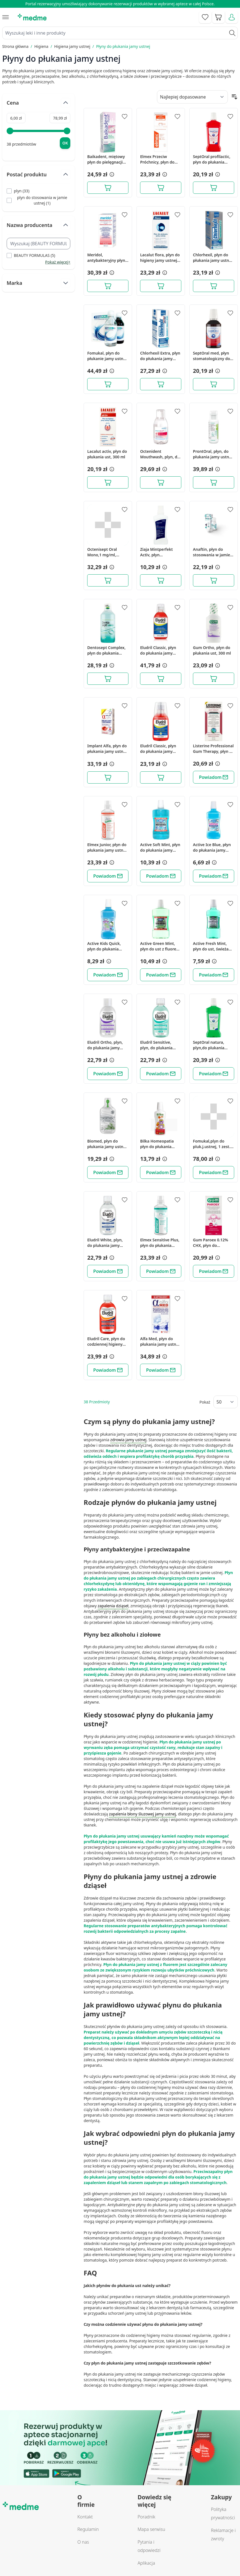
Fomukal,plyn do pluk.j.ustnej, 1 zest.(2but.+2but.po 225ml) (211, 1143)
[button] (111, 174)
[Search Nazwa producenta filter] (38, 243)
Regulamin (88, 2529)
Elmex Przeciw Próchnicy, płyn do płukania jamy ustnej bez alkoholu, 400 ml (159, 159)
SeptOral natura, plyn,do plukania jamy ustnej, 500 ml (211, 1045)
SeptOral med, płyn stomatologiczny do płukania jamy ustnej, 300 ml (213, 355)
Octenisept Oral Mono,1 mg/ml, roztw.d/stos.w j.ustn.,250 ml (102, 552)
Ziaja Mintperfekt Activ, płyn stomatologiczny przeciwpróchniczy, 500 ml (158, 552)
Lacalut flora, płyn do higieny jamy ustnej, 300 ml (160, 257)
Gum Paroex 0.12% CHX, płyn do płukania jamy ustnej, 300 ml (213, 1242)
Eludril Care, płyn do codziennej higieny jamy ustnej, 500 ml (106, 1341)
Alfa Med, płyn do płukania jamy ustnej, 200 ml (160, 1341)
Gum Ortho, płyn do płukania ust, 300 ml (212, 650)
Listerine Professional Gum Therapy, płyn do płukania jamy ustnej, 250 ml (213, 748)
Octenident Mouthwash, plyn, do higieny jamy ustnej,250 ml (160, 454)
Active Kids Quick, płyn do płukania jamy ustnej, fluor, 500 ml (104, 946)
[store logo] (32, 17)
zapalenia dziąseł (113, 1605)
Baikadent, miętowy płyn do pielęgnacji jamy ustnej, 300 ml (106, 159)
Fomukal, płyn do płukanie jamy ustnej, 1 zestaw (107, 355)
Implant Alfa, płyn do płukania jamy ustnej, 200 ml (107, 748)
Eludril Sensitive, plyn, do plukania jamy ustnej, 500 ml (158, 1045)
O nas (83, 2542)
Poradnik (146, 2517)
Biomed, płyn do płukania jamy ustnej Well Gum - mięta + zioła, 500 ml (107, 1143)
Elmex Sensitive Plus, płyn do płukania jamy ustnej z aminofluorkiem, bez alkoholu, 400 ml (159, 1242)
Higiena (41, 46)
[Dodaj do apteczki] (124, 116)
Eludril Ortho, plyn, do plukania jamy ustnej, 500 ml (105, 1045)
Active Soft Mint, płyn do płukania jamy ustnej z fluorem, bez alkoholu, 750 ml (160, 847)
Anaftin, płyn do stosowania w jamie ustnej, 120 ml (211, 552)
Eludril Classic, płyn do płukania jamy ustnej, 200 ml (158, 748)
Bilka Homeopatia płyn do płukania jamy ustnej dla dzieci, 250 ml (157, 1143)
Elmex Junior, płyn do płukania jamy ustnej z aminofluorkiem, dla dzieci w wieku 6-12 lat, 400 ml (107, 847)
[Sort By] (192, 97)
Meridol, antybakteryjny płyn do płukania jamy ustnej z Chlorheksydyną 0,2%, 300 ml (106, 257)
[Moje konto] (232, 17)
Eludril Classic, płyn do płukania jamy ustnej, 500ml (158, 650)
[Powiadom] (213, 777)
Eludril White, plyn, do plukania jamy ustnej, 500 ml (105, 1242)
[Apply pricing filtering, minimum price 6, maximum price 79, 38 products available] (65, 143)
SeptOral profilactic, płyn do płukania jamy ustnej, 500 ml (211, 159)
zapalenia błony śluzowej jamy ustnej (142, 1814)
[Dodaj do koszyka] (107, 188)
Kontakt (85, 2517)
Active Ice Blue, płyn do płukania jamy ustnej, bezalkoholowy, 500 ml (212, 847)
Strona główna (15, 46)
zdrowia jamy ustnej (128, 1439)
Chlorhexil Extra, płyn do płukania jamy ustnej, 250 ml (160, 355)
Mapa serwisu (151, 2529)
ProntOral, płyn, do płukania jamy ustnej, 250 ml (213, 454)
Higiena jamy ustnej (72, 46)
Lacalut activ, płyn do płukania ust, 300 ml (107, 454)
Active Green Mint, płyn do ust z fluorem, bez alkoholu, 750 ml (160, 946)
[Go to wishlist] (205, 17)
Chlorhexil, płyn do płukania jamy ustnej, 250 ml (213, 257)
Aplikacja (146, 2563)
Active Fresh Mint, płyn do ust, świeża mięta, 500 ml (211, 946)
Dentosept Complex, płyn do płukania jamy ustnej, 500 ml (106, 650)
